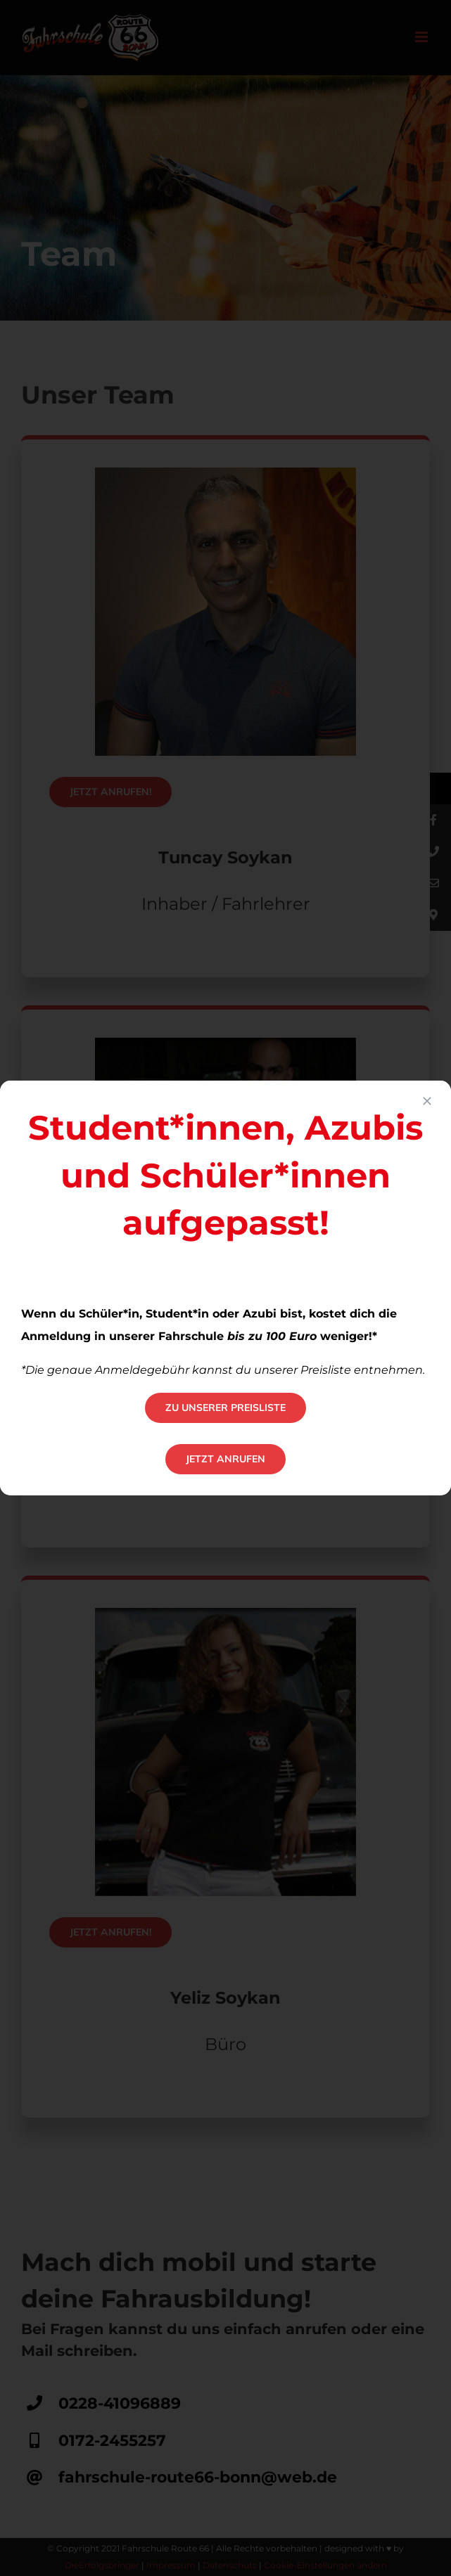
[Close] (427, 1101)
